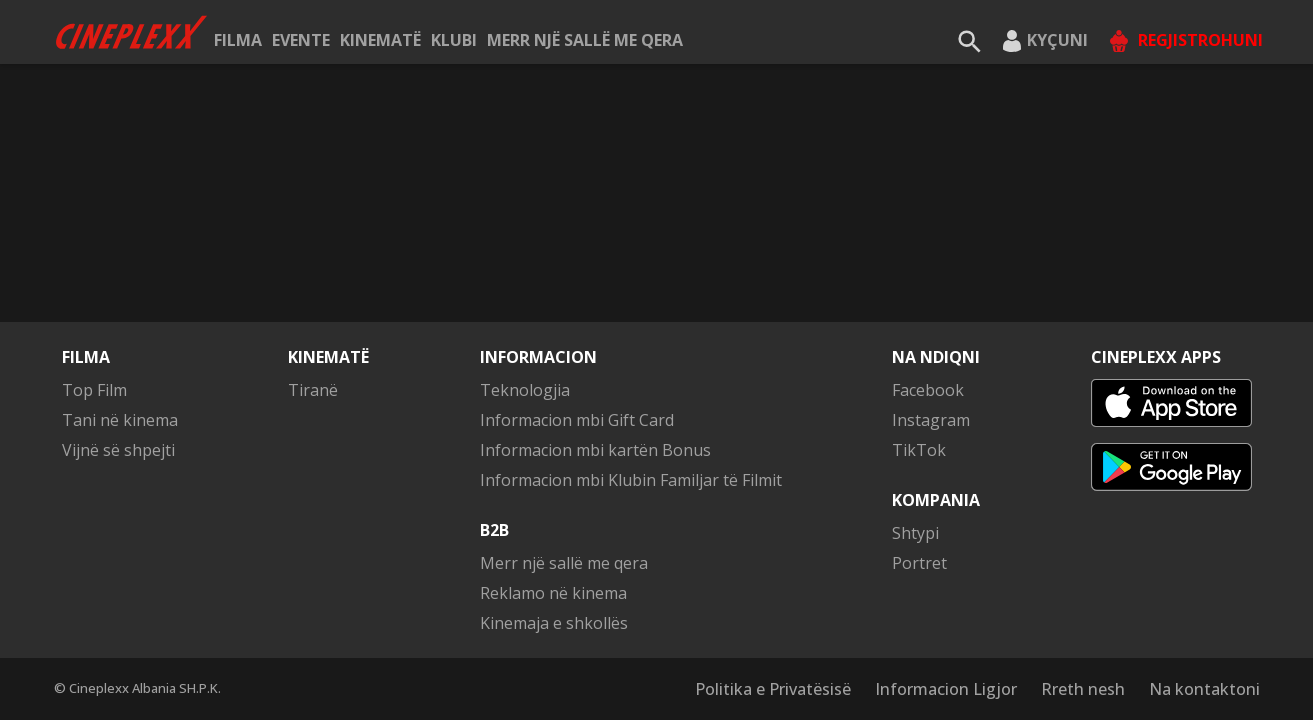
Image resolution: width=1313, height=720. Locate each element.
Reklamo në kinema (553, 593)
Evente (301, 40)
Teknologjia (525, 390)
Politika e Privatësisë (773, 689)
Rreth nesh (1083, 689)
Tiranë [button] (313, 390)
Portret (919, 563)
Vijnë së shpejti (118, 450)
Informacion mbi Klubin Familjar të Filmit (631, 480)
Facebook (928, 390)
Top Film (94, 390)
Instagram (931, 420)
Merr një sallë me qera (585, 40)
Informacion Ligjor (946, 689)
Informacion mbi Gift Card (577, 420)
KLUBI (454, 40)
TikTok (919, 450)
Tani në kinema (120, 420)
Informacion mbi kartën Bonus (595, 450)
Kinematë (380, 40)
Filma (238, 40)
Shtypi (915, 533)
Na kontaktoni (1204, 689)
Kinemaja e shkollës (554, 623)
